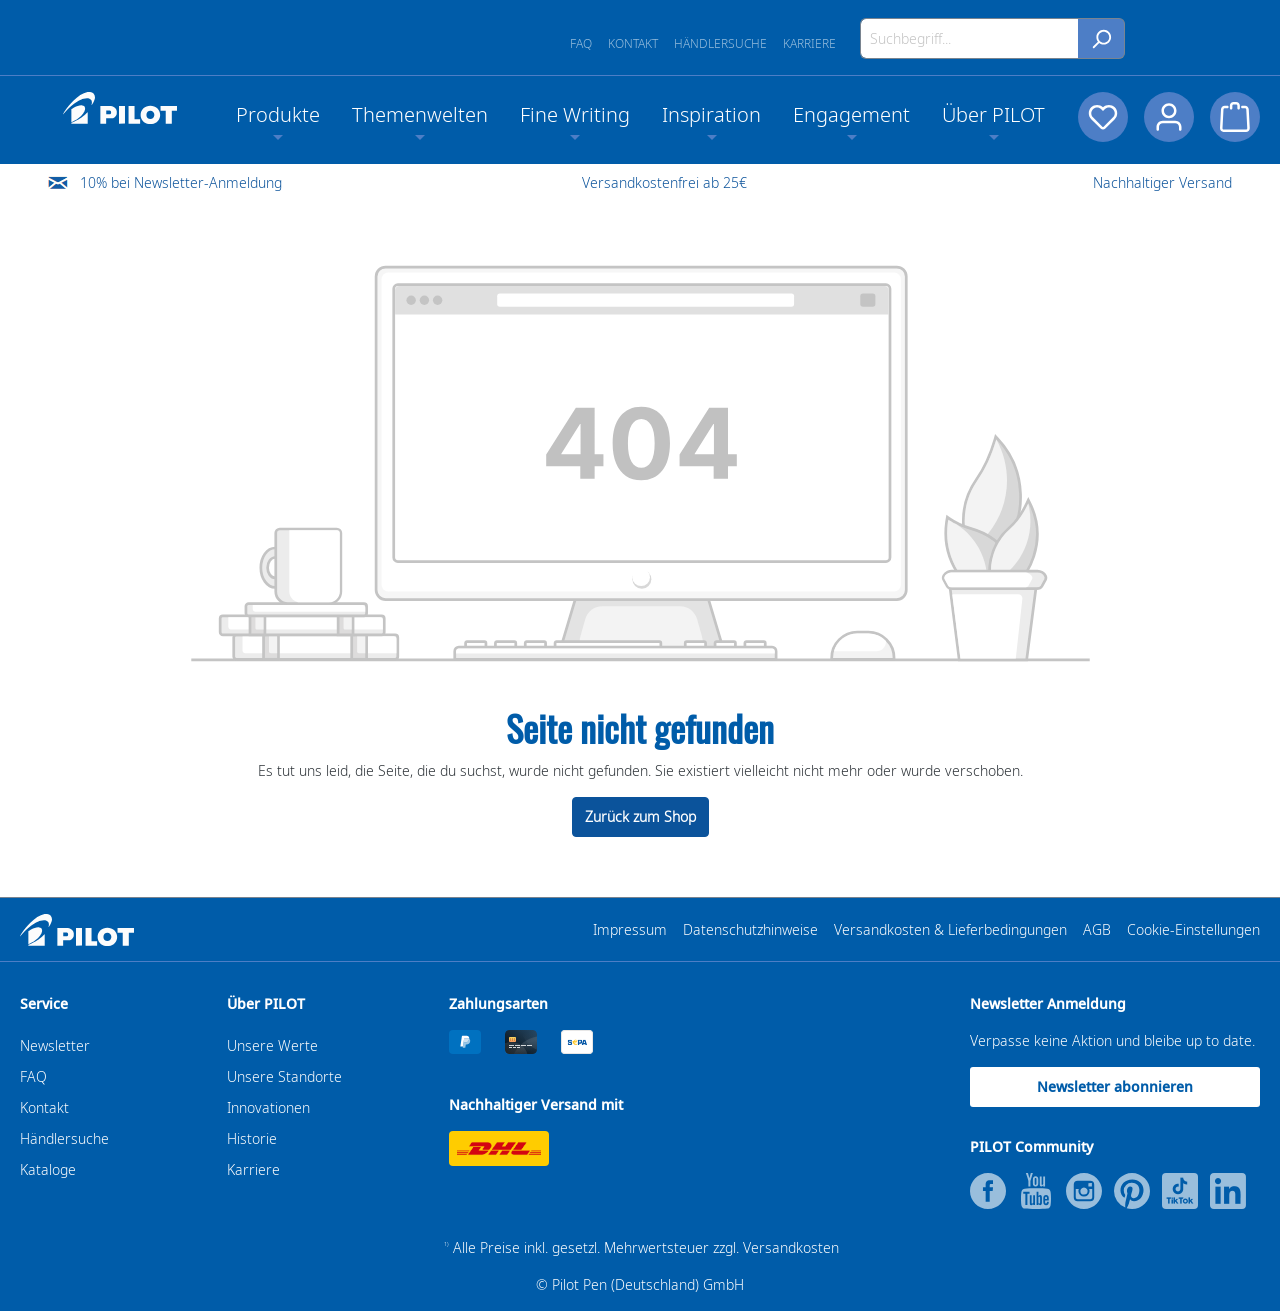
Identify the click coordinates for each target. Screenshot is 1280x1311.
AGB (1097, 929)
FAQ (581, 43)
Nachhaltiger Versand (1162, 182)
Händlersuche (720, 43)
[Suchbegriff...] (969, 38)
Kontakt (633, 43)
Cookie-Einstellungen (1193, 929)
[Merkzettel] (1103, 117)
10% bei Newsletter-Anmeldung (181, 182)
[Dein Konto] (1169, 117)
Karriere (809, 43)
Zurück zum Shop (640, 816)
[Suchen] (1101, 38)
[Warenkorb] (1235, 117)
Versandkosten (791, 1247)
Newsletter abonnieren (1115, 1086)
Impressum (630, 929)
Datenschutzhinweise (750, 929)
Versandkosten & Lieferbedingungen (950, 929)
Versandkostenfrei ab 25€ (664, 182)
